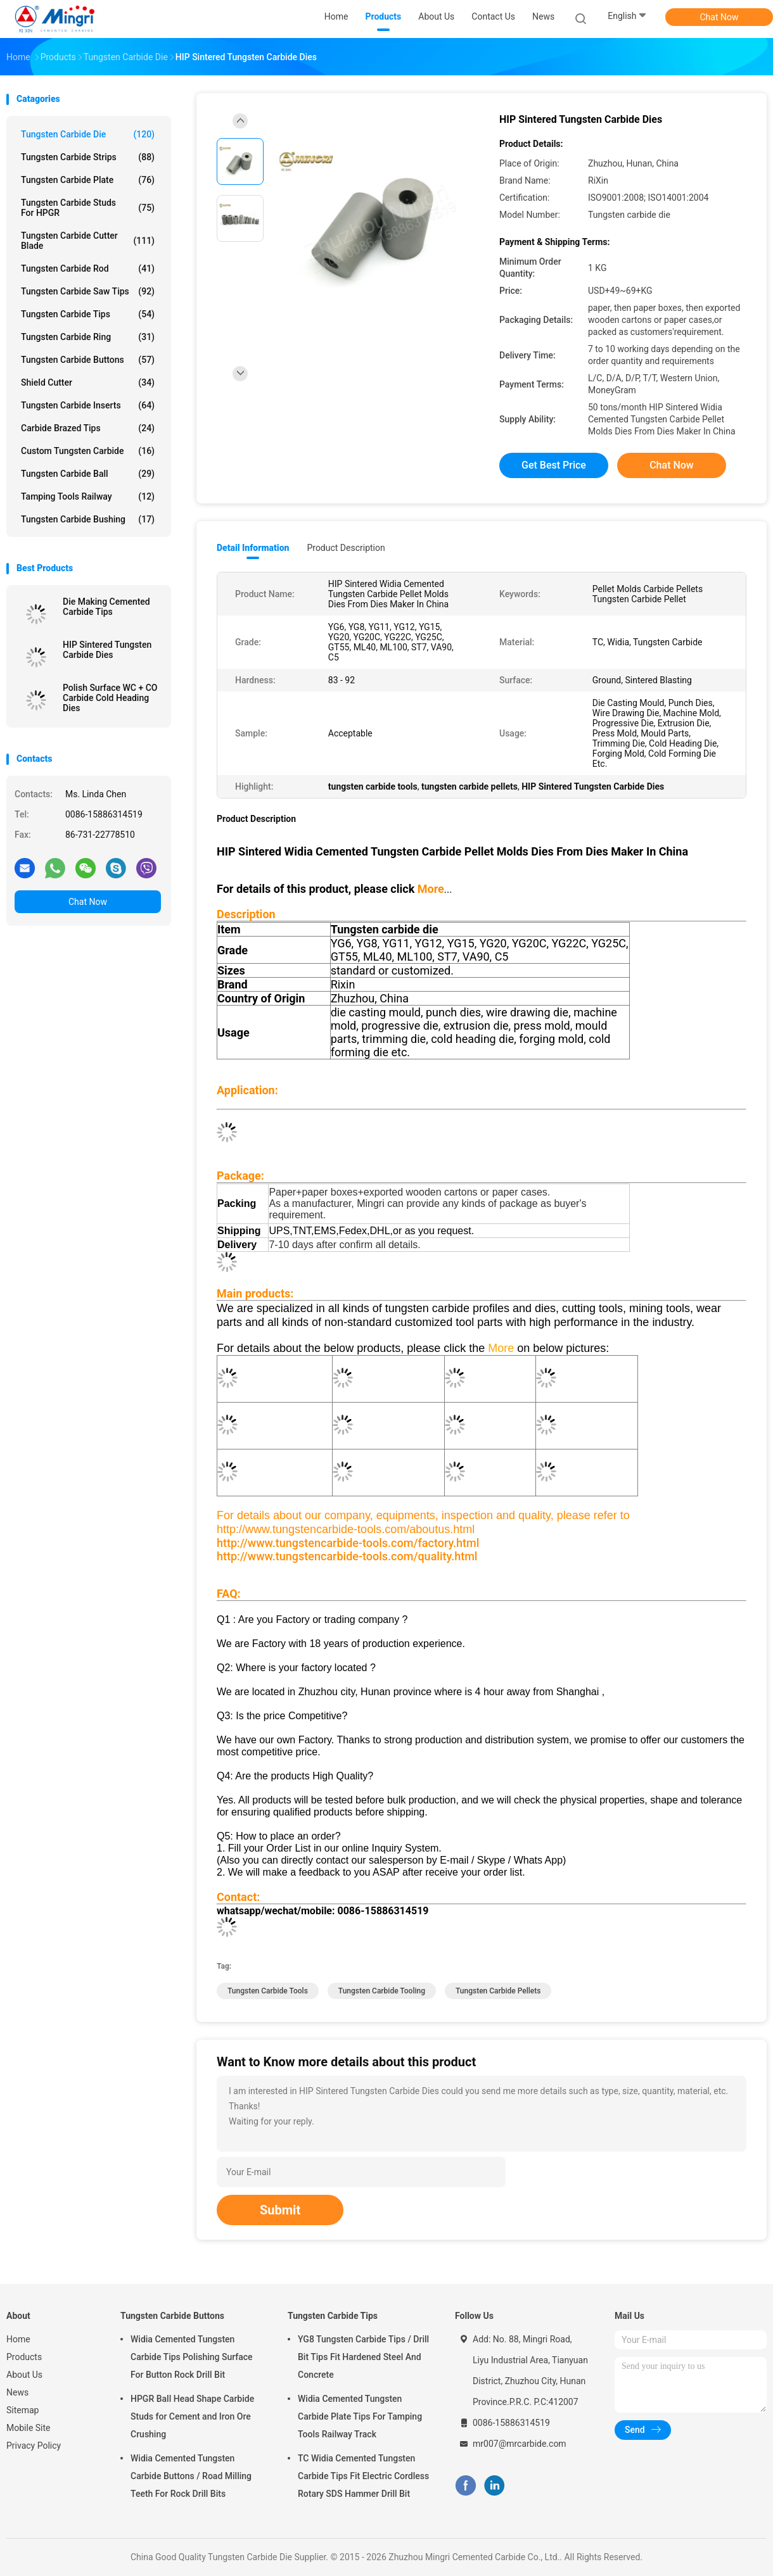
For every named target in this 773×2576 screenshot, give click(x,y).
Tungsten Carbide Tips (88, 314)
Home (18, 2339)
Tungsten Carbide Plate (88, 180)
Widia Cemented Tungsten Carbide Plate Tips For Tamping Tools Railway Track (360, 2416)
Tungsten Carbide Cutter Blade (88, 240)
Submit (280, 2210)
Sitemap (22, 2410)
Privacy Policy (33, 2445)
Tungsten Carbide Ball (88, 473)
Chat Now (719, 17)
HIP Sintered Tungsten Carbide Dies (107, 650)
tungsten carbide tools (267, 1990)
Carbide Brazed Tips (88, 428)
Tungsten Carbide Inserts (88, 405)
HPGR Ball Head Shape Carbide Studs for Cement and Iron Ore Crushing (192, 2416)
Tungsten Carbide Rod (88, 268)
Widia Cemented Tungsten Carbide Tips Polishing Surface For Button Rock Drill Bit (192, 2357)
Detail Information (253, 548)
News (17, 2392)
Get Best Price (553, 465)
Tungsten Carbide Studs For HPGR (88, 208)
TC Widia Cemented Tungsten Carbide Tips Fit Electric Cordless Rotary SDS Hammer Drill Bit (363, 2476)
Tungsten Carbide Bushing (88, 519)
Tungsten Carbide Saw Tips (88, 291)
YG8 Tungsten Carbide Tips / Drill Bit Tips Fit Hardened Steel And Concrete (363, 2357)
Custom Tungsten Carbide (88, 451)
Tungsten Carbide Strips (88, 157)
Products (24, 2357)
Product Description (346, 548)
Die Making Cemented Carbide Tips (106, 607)
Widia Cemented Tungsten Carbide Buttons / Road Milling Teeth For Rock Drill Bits (191, 2476)
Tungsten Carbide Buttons (88, 359)
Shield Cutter (88, 382)
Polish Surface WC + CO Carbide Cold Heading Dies (110, 698)
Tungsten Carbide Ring (88, 337)
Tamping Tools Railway (88, 496)
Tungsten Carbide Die (88, 134)
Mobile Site (28, 2428)
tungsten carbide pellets (498, 1990)
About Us (24, 2375)
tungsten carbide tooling (381, 1990)
